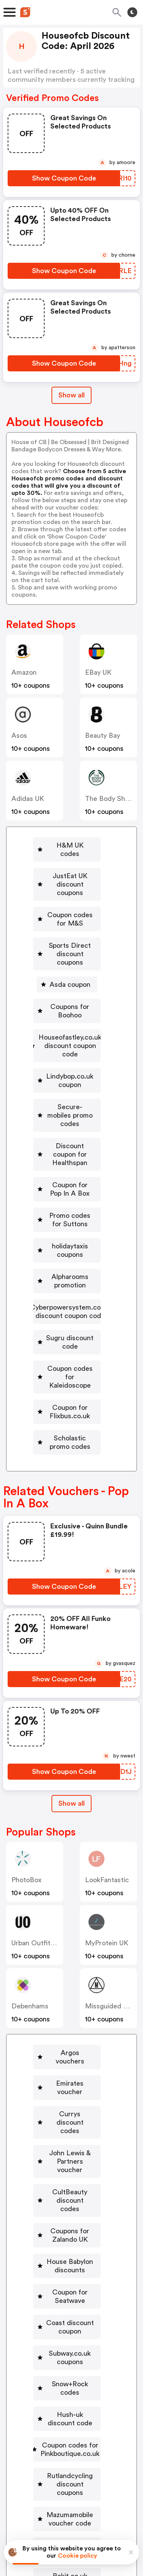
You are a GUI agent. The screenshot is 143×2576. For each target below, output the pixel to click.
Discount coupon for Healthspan (71, 1082)
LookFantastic (107, 1736)
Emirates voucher (70, 1931)
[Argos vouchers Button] (66, 1910)
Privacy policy (77, 2525)
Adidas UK (27, 798)
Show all (71, 1660)
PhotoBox (26, 1736)
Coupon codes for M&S (71, 898)
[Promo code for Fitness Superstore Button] (67, 2372)
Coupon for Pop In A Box (70, 1109)
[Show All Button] (71, 1660)
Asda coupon (70, 950)
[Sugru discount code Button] (68, 1228)
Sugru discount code (71, 1228)
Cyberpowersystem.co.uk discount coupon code (71, 1202)
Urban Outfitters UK (42, 1800)
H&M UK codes (71, 845)
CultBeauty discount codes (70, 2011)
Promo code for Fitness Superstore (70, 2372)
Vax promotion (70, 2345)
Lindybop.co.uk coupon (71, 1025)
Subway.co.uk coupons (70, 2134)
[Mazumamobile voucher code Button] (67, 2266)
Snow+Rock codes (70, 2156)
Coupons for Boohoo (71, 973)
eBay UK (100, 672)
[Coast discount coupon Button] (67, 2112)
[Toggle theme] (132, 12)
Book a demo (47, 2449)
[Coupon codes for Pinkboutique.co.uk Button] (67, 2205)
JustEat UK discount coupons (71, 871)
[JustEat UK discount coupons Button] (67, 871)
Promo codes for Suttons (71, 1131)
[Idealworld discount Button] (67, 2293)
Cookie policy (77, 2556)
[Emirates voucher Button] (67, 1932)
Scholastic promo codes (71, 1303)
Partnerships (96, 2449)
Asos (19, 735)
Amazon (24, 672)
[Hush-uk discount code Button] (67, 2179)
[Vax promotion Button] (67, 2346)
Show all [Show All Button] (71, 395)
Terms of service (118, 2525)
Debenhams (29, 1863)
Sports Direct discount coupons (70, 924)
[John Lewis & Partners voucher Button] (67, 1980)
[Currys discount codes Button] (66, 1954)
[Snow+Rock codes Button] (67, 2157)
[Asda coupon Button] (67, 951)
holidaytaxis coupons (71, 1153)
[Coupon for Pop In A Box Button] (67, 1109)
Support (109, 2476)
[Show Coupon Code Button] (64, 178)
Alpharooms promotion (70, 1175)
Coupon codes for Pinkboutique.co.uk (70, 2205)
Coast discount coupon (70, 2112)
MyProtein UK (106, 1800)
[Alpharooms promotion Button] (67, 1176)
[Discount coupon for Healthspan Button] (67, 1083)
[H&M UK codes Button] (68, 845)
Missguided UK (108, 1863)
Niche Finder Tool (76, 2460)
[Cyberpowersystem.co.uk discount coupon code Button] (67, 1202)
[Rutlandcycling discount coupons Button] (67, 2236)
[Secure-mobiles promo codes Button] (67, 1052)
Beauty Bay (104, 735)
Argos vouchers (70, 1909)
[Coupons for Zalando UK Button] (67, 2037)
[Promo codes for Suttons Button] (68, 1131)
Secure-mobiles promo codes (71, 1052)
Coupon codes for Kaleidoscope (71, 1255)
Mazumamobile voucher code (70, 2266)
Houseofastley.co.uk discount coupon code (71, 999)
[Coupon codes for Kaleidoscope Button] (67, 1255)
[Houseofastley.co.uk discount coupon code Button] (67, 999)
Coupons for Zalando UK (70, 2037)
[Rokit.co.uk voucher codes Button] (67, 2319)
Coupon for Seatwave (70, 2090)
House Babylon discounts (70, 2064)
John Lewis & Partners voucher (70, 1980)
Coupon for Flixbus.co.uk (71, 1281)
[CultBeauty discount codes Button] (67, 2011)
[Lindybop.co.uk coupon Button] (68, 1026)
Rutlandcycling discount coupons (70, 2236)
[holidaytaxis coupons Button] (68, 1154)
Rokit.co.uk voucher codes (70, 2319)
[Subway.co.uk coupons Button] (67, 2135)
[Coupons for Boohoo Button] (68, 973)
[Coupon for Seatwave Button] (67, 2090)
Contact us (73, 2476)
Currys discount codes (70, 1954)
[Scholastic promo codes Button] (68, 1303)
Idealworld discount (70, 2293)
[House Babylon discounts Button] (67, 2064)
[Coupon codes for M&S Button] (67, 898)
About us (36, 2476)
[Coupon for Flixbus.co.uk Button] (68, 1281)
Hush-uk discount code (70, 2179)
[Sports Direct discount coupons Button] (67, 924)
